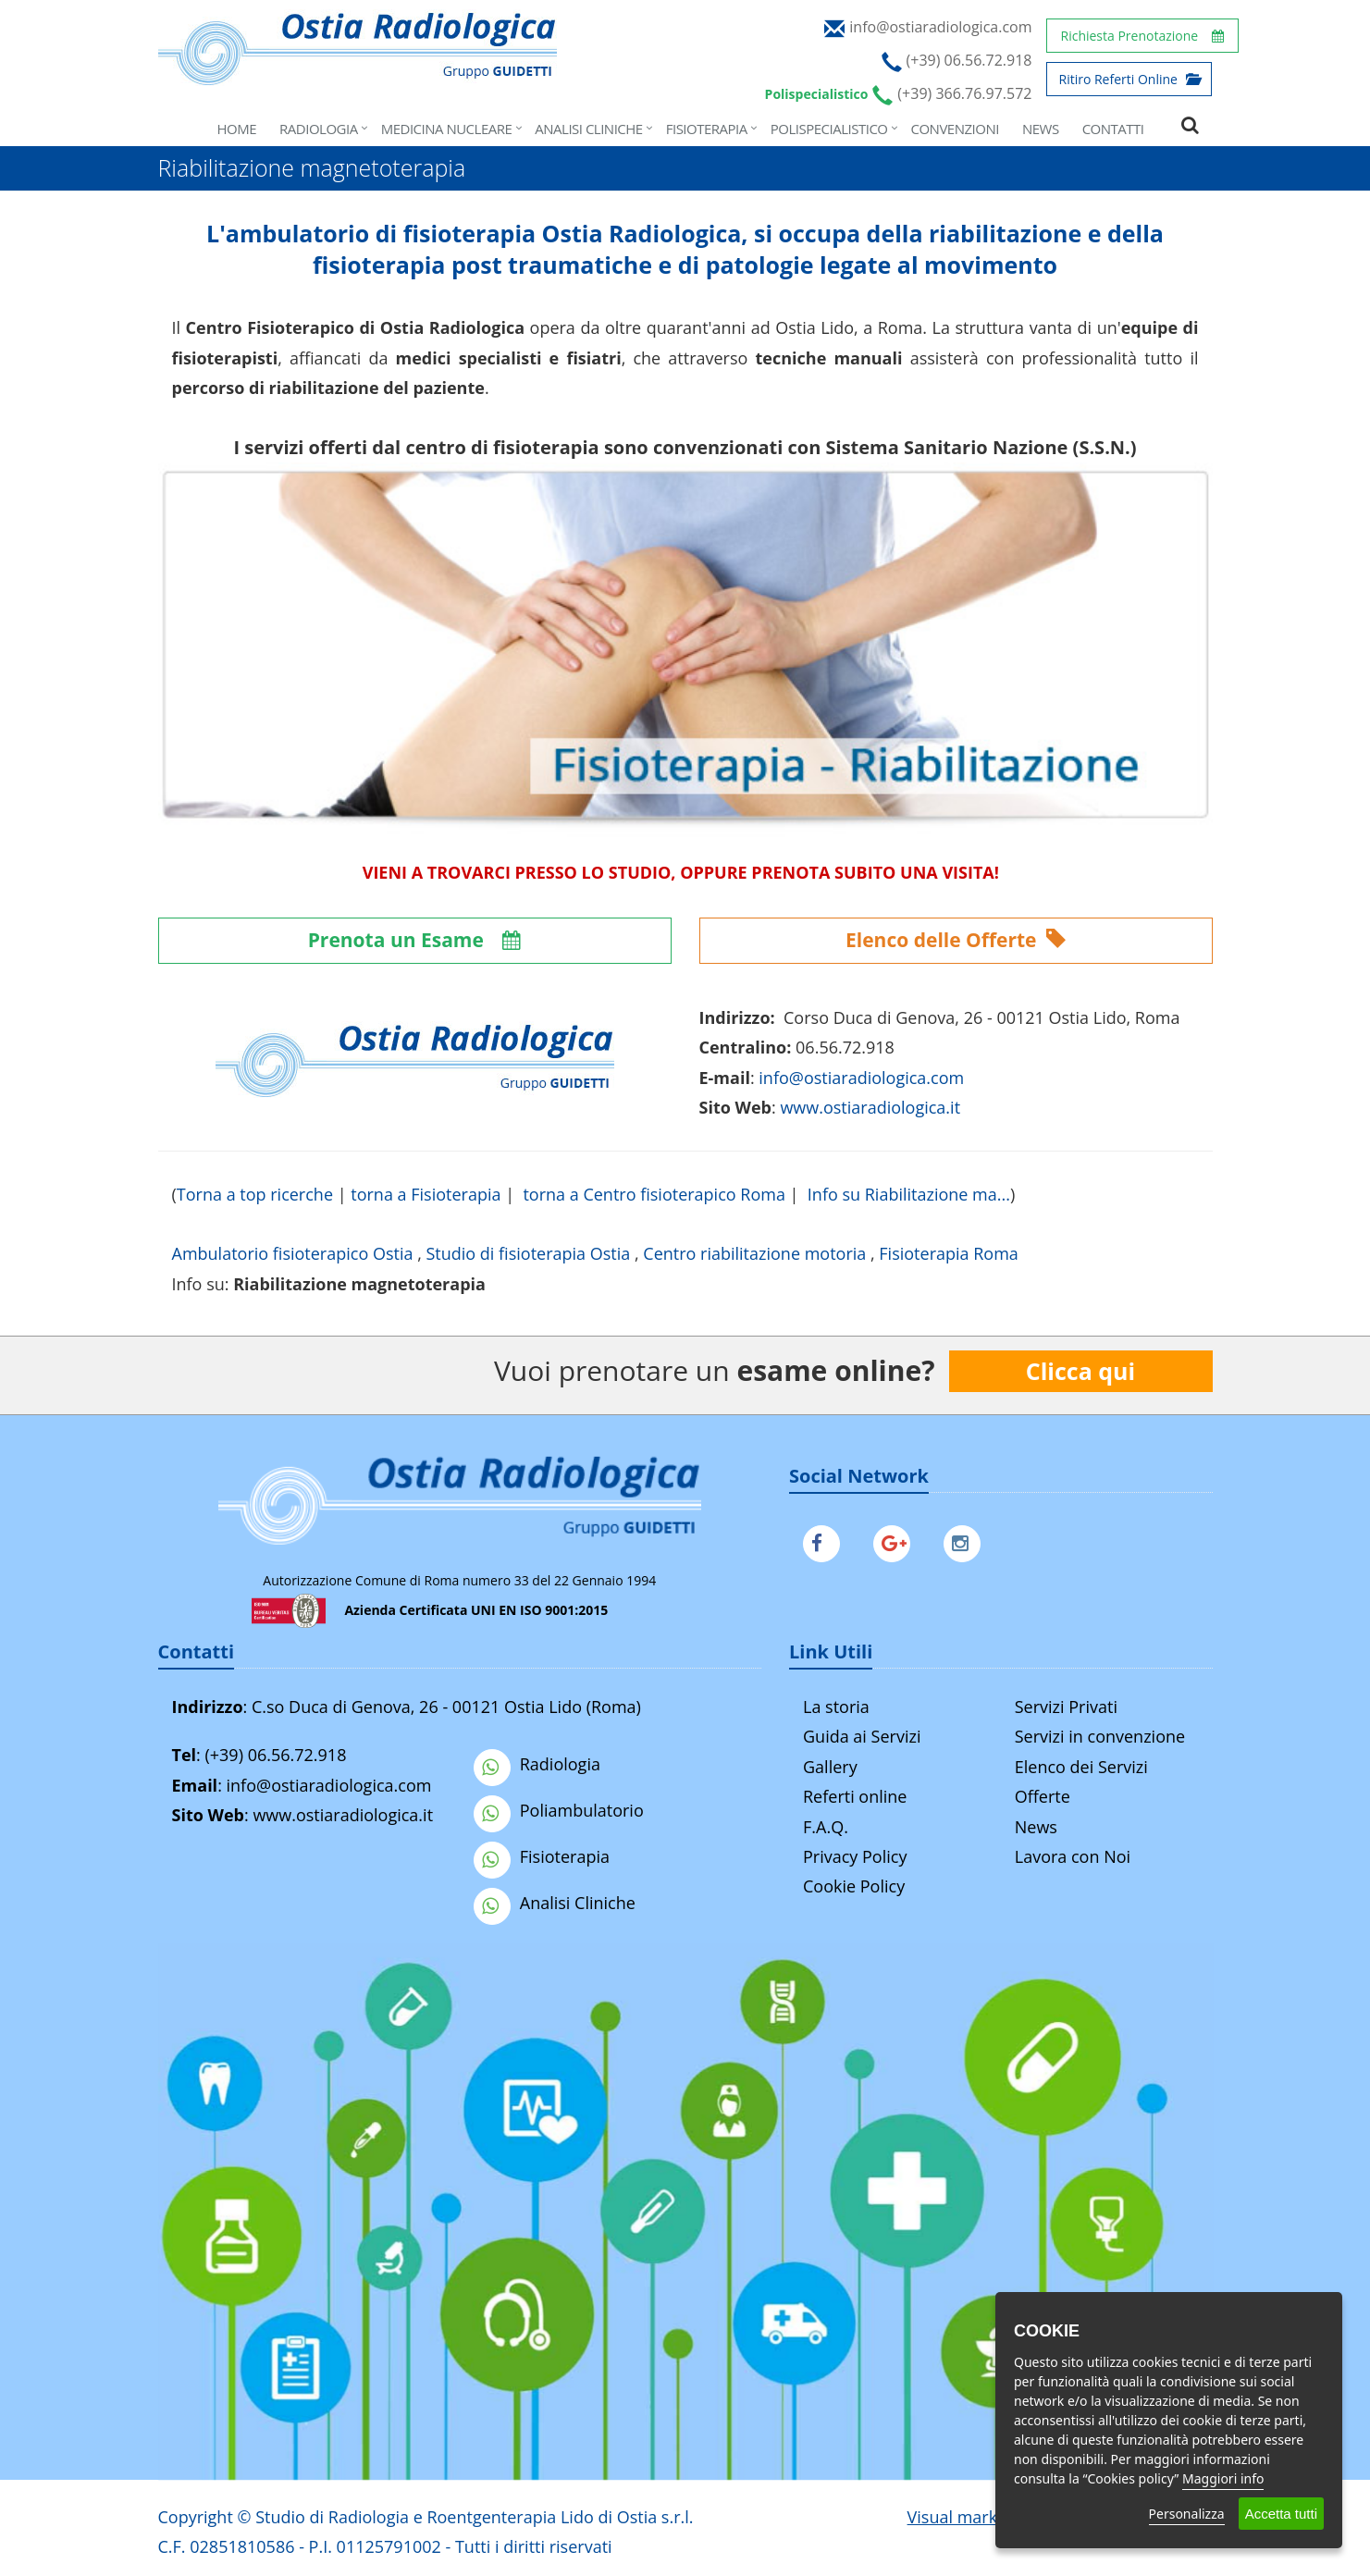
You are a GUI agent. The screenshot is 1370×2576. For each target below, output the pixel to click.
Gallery (830, 1767)
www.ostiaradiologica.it (870, 1107)
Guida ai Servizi (861, 1736)
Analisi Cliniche (588, 128)
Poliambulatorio (559, 1810)
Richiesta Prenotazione (1143, 35)
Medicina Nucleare (446, 128)
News (1040, 128)
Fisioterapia (706, 128)
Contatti (1113, 128)
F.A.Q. (825, 1827)
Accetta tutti (1281, 2513)
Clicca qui (1080, 1371)
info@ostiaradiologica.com (329, 1785)
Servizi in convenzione (1100, 1736)
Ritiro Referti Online (1129, 79)
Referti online (855, 1796)
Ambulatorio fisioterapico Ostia (292, 1253)
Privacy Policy (855, 1856)
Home (237, 128)
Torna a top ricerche (255, 1194)
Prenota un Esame (415, 940)
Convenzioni (955, 128)
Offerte (1042, 1796)
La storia (836, 1706)
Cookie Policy (854, 1886)
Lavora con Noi (1072, 1856)
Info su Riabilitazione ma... (909, 1194)
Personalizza (1187, 2513)
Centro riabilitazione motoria (754, 1253)
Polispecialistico (829, 128)
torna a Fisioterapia (425, 1194)
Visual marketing (971, 2517)
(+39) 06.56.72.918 (275, 1755)
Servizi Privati (1066, 1706)
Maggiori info (1223, 2478)
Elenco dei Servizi (1081, 1767)
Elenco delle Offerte (955, 940)
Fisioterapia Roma (948, 1253)
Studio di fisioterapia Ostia (528, 1253)
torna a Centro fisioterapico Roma (653, 1194)
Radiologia (318, 128)
